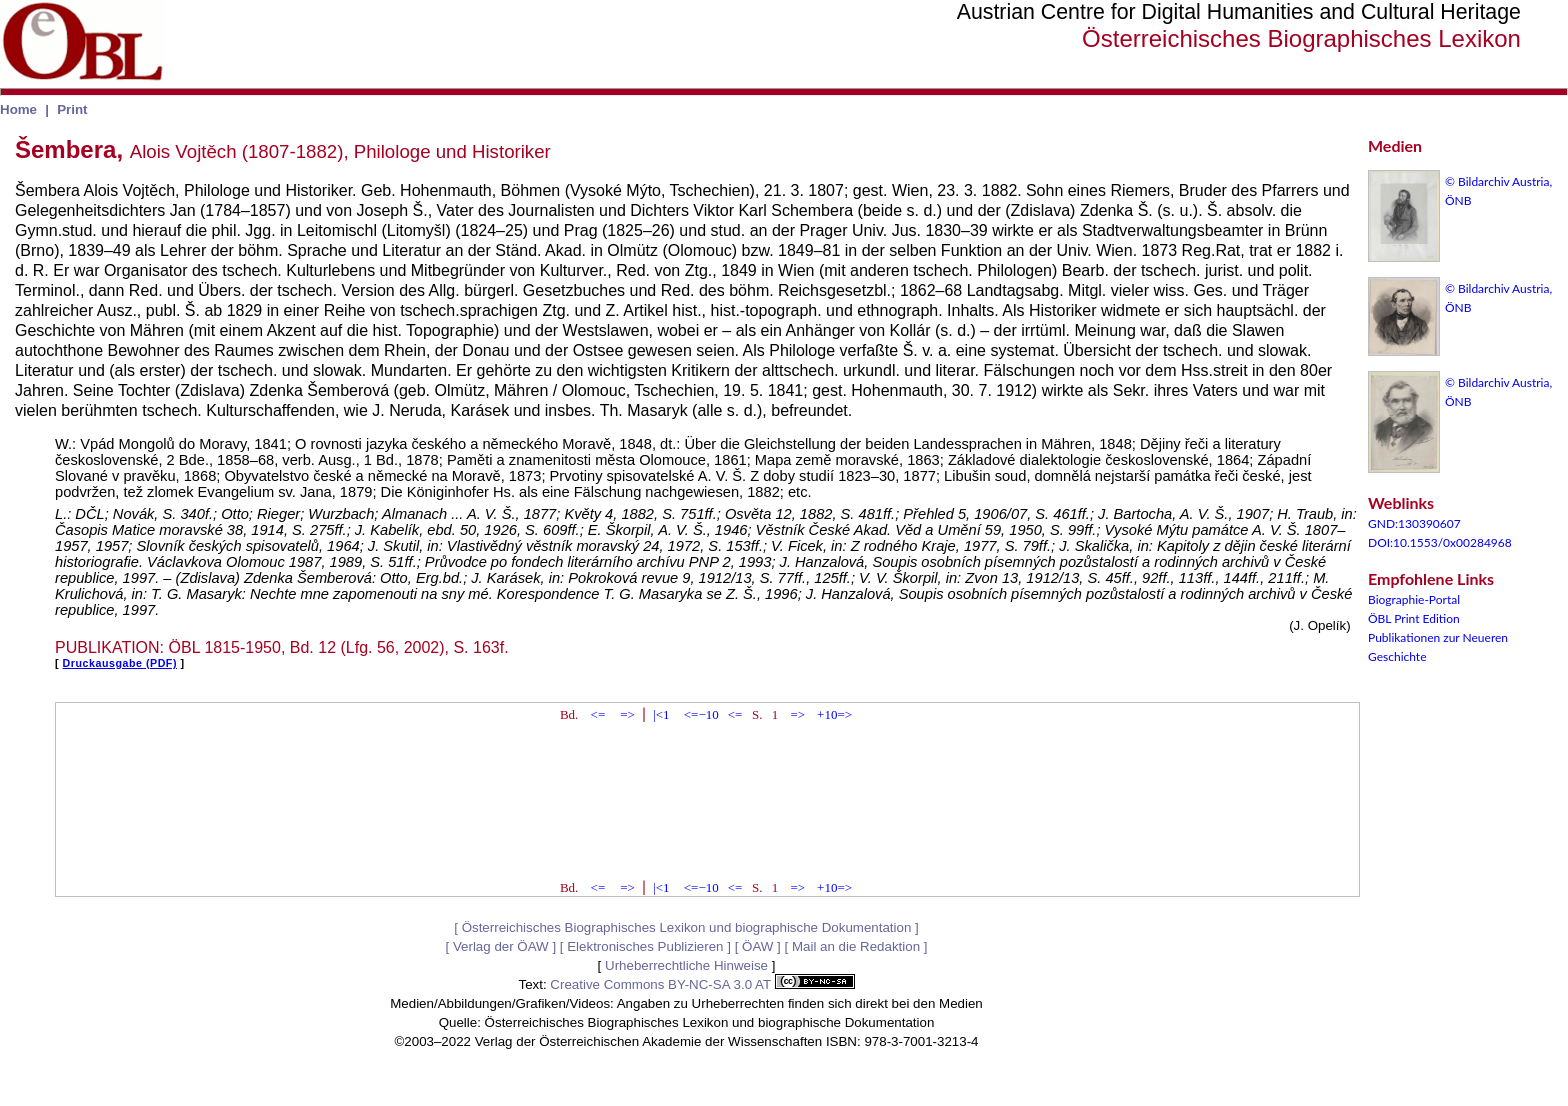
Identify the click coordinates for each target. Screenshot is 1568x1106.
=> (627, 714)
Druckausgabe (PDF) (120, 663)
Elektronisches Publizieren (645, 946)
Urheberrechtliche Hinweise (686, 965)
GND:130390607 (1414, 523)
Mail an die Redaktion (856, 946)
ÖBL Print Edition (1414, 618)
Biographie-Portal (1414, 599)
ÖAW (757, 946)
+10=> (834, 714)
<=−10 (701, 714)
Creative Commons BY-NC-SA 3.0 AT (702, 984)
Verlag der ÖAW (501, 946)
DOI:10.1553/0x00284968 (1440, 542)
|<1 (661, 714)
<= (598, 714)
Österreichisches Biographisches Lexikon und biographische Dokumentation (687, 927)
